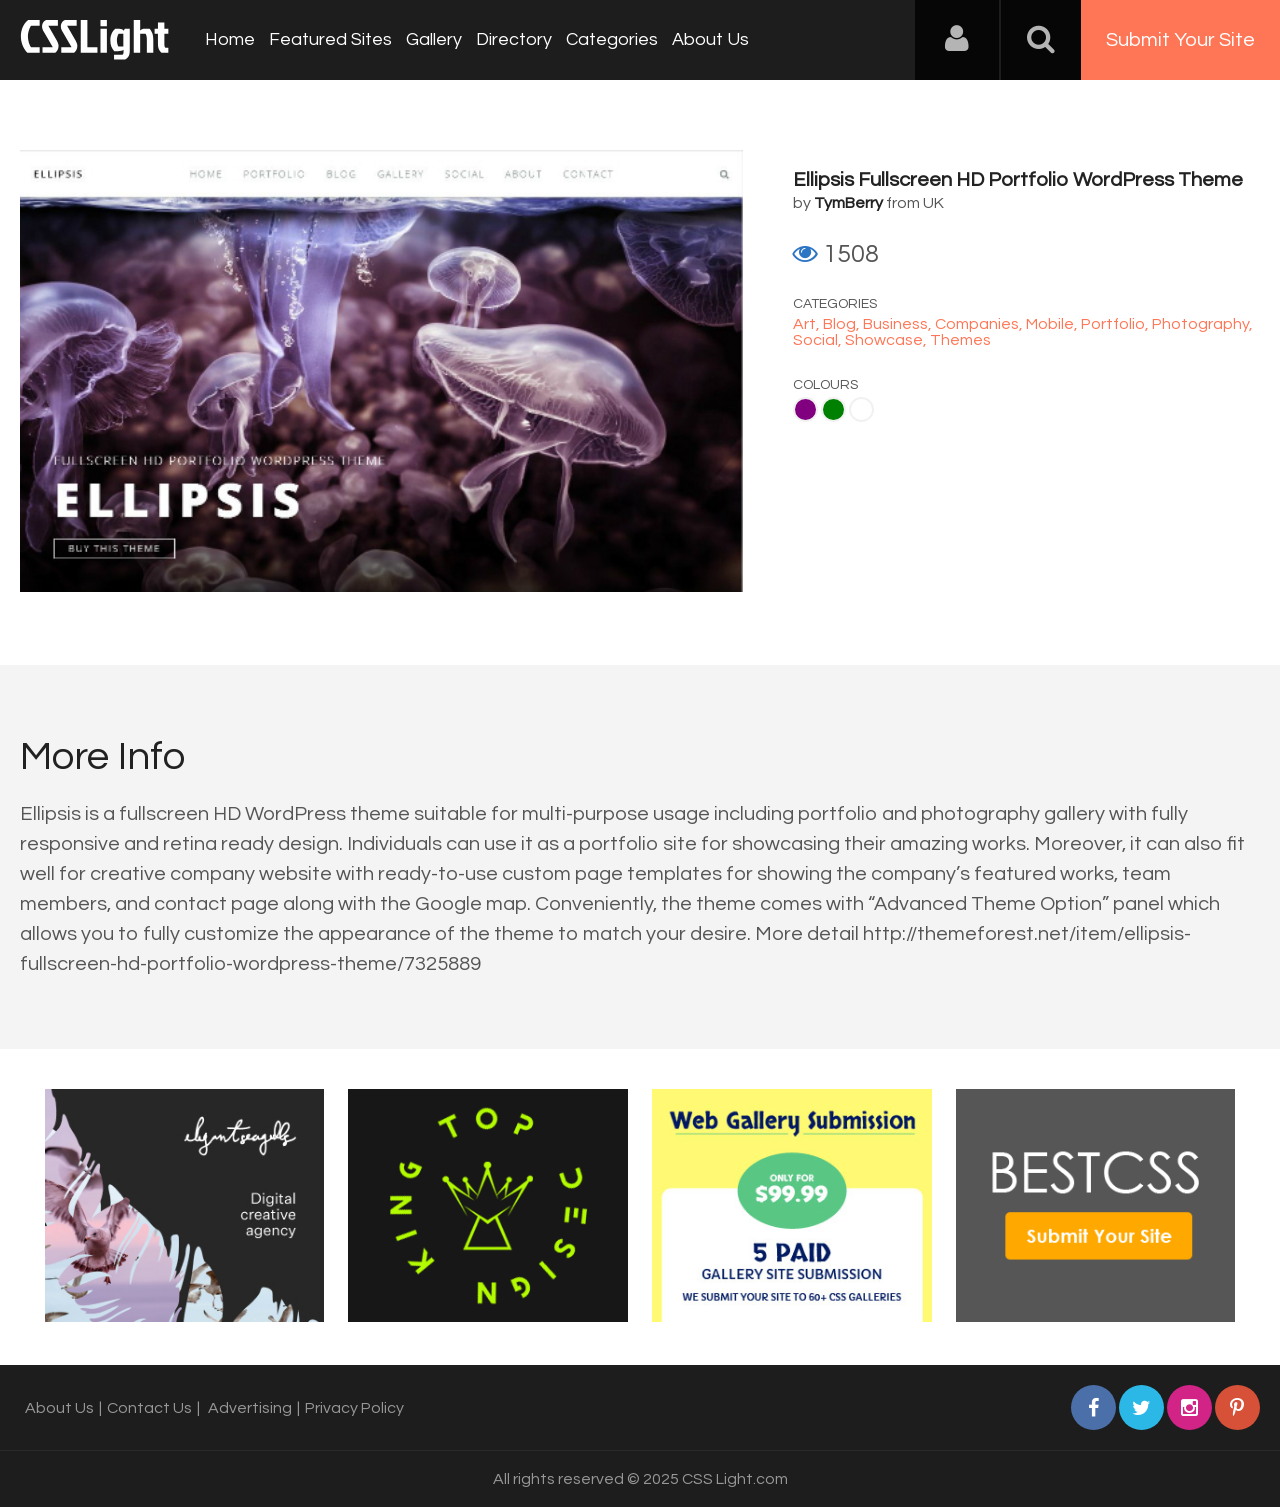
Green (833, 409)
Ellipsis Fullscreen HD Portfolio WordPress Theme (1018, 180)
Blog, (843, 324)
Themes (960, 340)
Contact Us (149, 1408)
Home (230, 39)
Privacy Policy (354, 1408)
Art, (808, 324)
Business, (899, 324)
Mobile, (1053, 324)
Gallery (434, 39)
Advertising (250, 1408)
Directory (514, 39)
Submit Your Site (1180, 40)
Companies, (980, 324)
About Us (710, 39)
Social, (819, 340)
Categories (612, 39)
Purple (805, 409)
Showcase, (887, 340)
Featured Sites (330, 39)
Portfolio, (1116, 324)
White (861, 409)
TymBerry (848, 203)
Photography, (1202, 324)
